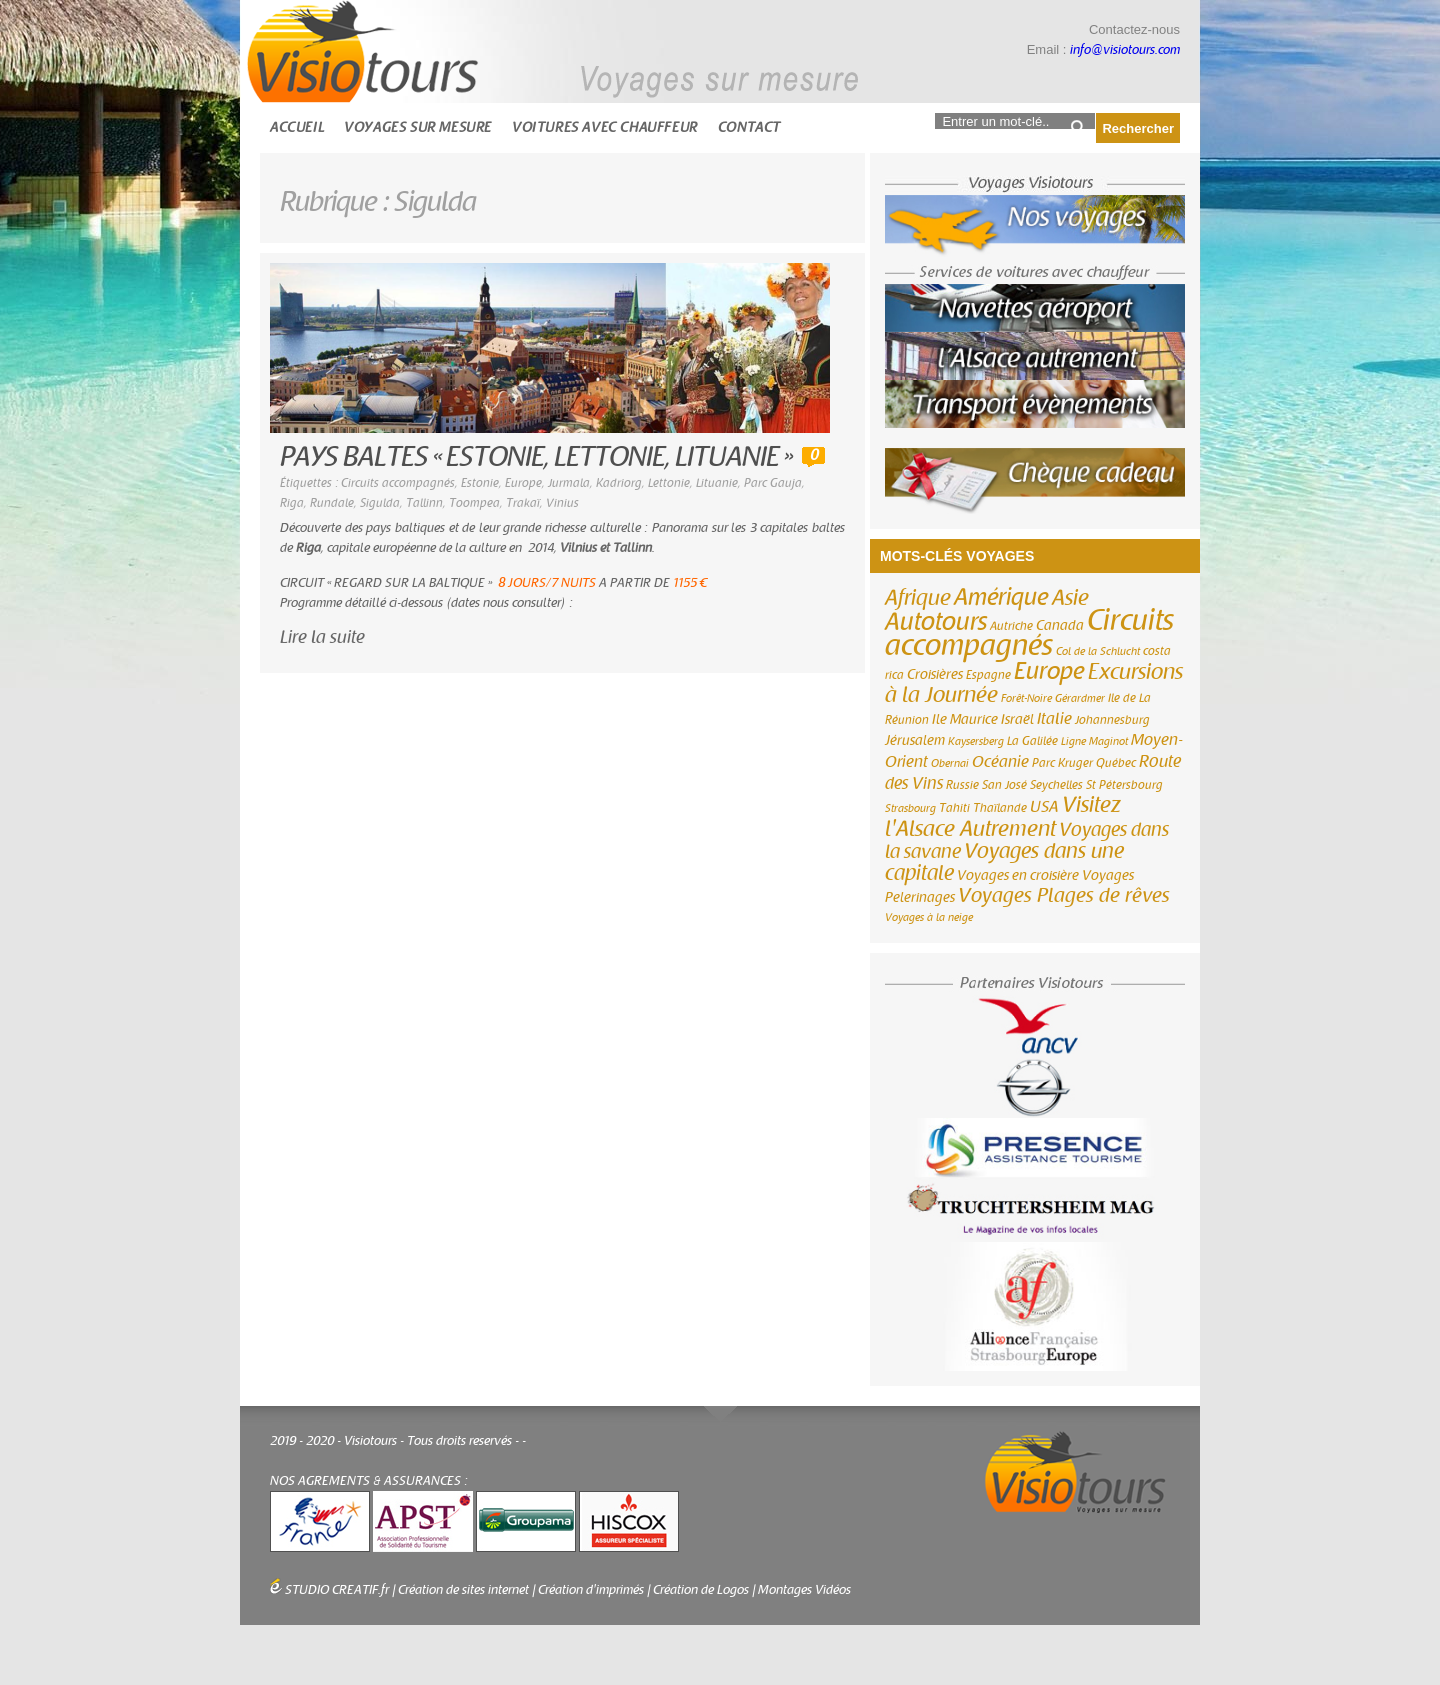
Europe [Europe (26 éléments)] (1049, 671)
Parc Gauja (773, 483)
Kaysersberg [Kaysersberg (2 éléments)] (976, 741)
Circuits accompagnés (398, 483)
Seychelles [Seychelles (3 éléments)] (1056, 785)
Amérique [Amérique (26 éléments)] (1001, 597)
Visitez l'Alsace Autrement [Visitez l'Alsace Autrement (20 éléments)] (1003, 817)
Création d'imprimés (591, 1590)
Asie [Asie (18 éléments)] (1070, 598)
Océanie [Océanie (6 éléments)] (1000, 762)
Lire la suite (322, 637)
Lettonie (669, 483)
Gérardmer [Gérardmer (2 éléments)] (1080, 698)
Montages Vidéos (804, 1590)
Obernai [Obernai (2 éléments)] (950, 763)
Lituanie (717, 483)
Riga (292, 503)
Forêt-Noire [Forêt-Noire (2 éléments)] (1026, 698)
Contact (749, 127)
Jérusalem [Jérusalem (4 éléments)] (915, 741)
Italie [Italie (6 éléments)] (1054, 719)
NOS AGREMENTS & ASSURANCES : (369, 1481)
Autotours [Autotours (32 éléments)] (936, 622)
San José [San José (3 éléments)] (1004, 785)
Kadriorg (619, 483)
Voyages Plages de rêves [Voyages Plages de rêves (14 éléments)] (1064, 895)
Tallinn (424, 503)
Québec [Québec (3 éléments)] (1116, 763)
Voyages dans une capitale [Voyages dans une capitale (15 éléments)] (1004, 862)
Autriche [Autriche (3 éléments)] (1011, 626)
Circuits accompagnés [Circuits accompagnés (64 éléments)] (1029, 633)
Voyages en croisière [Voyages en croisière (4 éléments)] (1018, 876)
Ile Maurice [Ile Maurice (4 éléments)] (965, 720)
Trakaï (523, 503)
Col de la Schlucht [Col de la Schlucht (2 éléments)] (1098, 651)
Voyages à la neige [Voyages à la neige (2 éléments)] (929, 917)
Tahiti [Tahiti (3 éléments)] (954, 808)
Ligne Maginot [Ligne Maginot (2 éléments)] (1094, 741)
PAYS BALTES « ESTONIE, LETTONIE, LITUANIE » (536, 457)
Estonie (480, 483)
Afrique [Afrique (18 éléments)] (918, 598)
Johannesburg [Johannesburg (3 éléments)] (1112, 720)
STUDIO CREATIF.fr (337, 1590)
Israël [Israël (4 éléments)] (1017, 720)
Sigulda (380, 503)
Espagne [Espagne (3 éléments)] (988, 675)
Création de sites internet (463, 1590)
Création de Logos (701, 1590)
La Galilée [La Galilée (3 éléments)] (1032, 741)
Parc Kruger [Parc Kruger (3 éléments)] (1062, 763)
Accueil (297, 127)
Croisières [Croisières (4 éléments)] (935, 675)
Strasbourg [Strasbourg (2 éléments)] (910, 808)
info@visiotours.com (1125, 50)
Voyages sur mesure (418, 127)
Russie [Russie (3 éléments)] (962, 785)
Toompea (474, 503)
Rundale (332, 503)
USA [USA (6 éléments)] (1044, 807)
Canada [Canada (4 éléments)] (1060, 626)
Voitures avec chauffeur (605, 127)
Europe (523, 483)
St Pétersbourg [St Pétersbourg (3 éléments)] (1124, 785)
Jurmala (569, 483)
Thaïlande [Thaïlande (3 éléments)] (1000, 808)
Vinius (562, 503)
